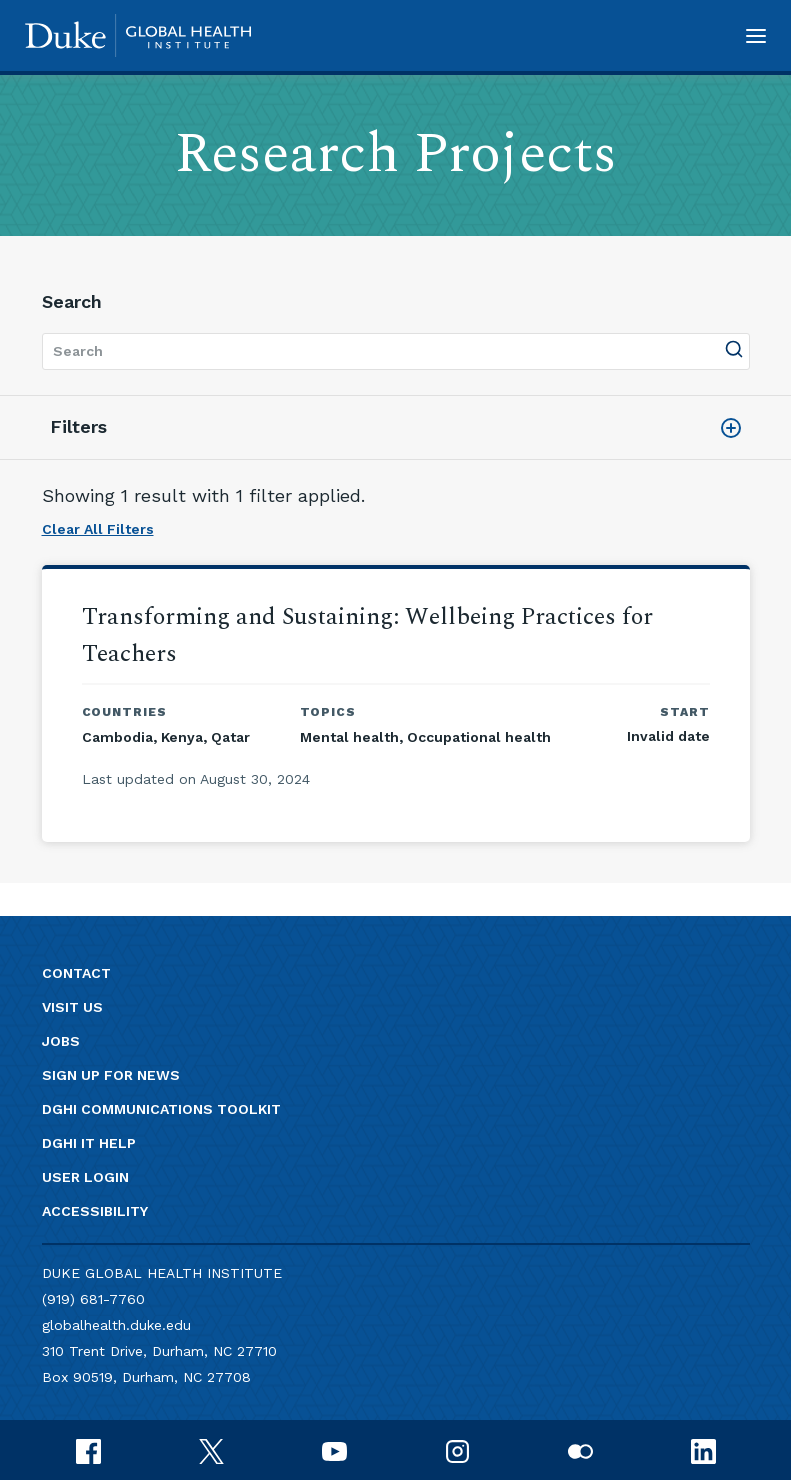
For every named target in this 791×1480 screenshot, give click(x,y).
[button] (756, 35)
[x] (211, 1449)
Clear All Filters (98, 529)
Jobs (61, 1041)
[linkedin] (703, 1449)
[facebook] (88, 1449)
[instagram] (457, 1449)
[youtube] (334, 1449)
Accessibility (95, 1211)
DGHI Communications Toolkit (161, 1109)
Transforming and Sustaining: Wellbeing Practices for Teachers (367, 635)
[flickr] (580, 1449)
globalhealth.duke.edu (116, 1325)
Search (72, 301)
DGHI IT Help (89, 1143)
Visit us (72, 1007)
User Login (85, 1177)
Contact (76, 973)
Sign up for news (111, 1075)
